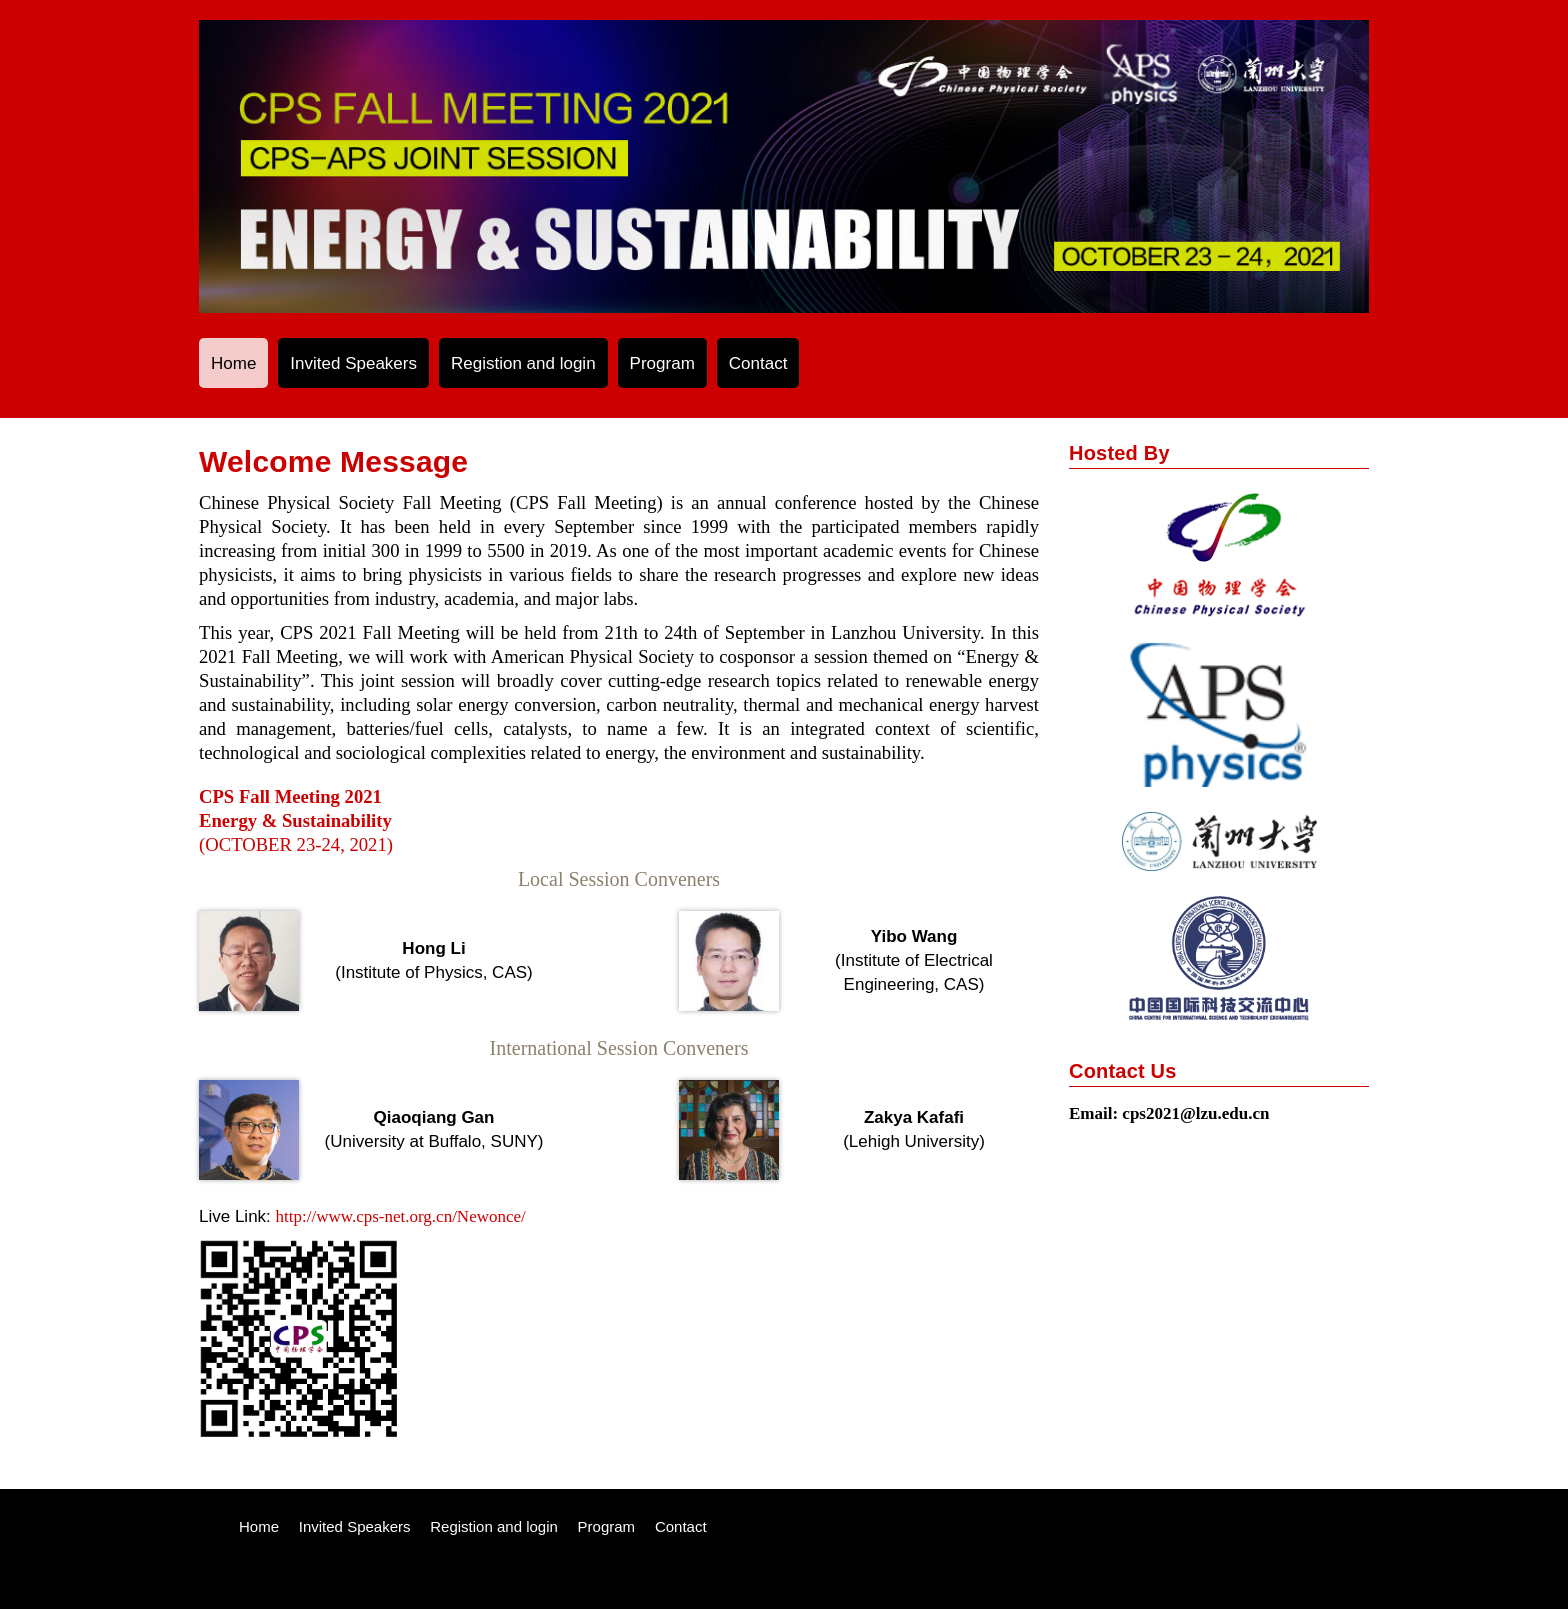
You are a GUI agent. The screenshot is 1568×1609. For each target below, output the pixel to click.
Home (233, 363)
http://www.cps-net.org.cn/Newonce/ (401, 1216)
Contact (758, 363)
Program (662, 363)
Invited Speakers (353, 363)
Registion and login (523, 363)
